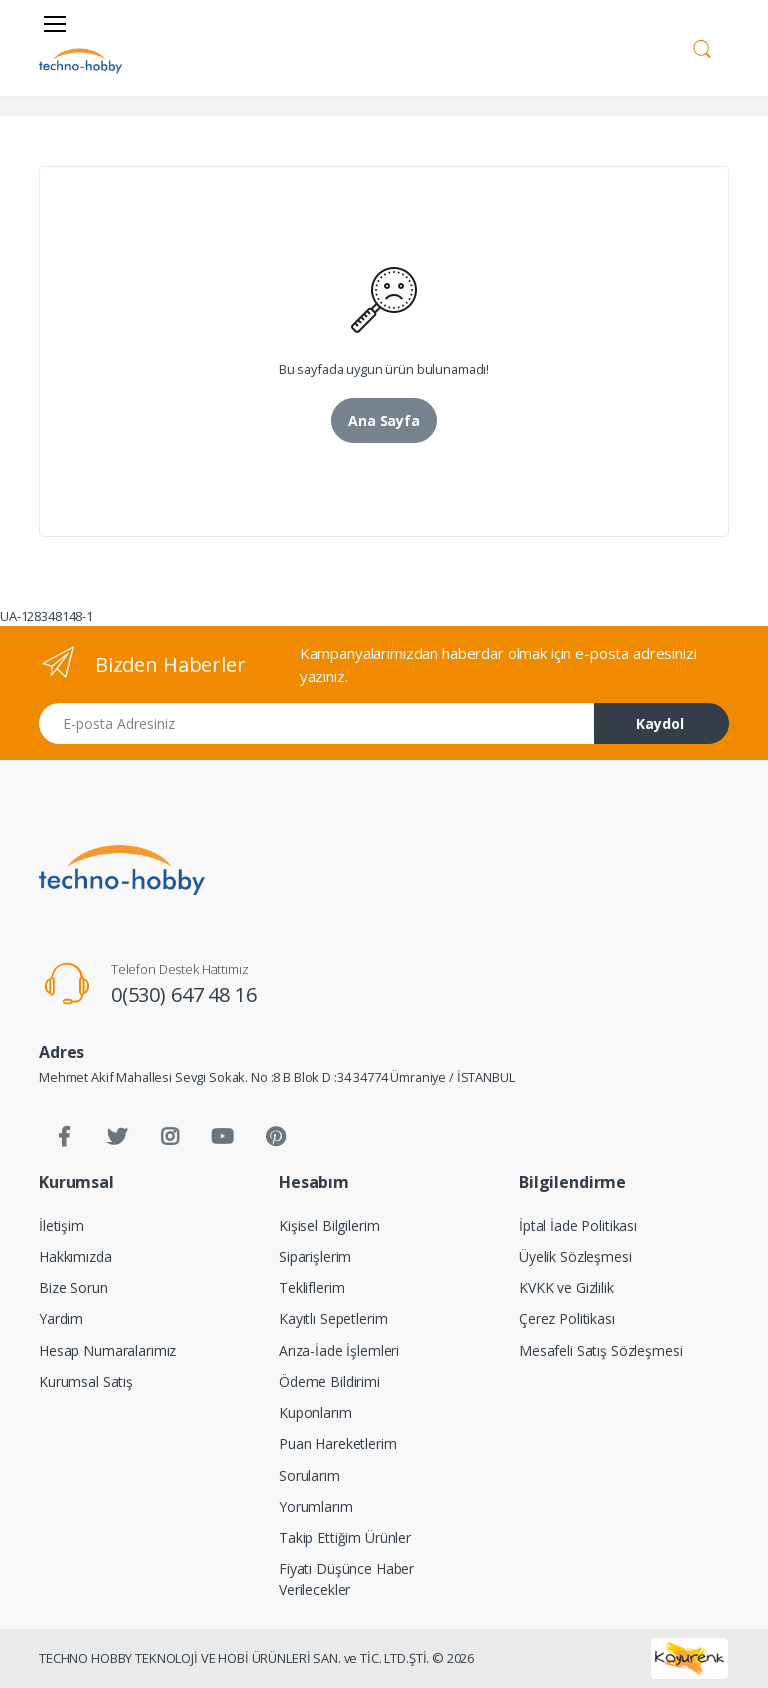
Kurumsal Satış (86, 1381)
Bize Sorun (73, 1287)
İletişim (61, 1225)
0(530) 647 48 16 (184, 994)
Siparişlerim (315, 1256)
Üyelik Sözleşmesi (575, 1256)
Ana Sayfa (384, 420)
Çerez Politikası (567, 1318)
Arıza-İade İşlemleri (339, 1350)
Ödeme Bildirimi (329, 1381)
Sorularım (309, 1475)
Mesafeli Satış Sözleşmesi (600, 1350)
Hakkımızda (75, 1256)
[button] (702, 46)
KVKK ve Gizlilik (566, 1287)
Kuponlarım (315, 1412)
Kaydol (660, 723)
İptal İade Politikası (578, 1225)
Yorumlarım (316, 1506)
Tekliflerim (311, 1287)
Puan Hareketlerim (338, 1443)
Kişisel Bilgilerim (329, 1225)
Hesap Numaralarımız (107, 1350)
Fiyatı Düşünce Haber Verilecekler (346, 1579)
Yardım (61, 1318)
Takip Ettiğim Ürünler (345, 1537)
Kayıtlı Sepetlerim (333, 1318)
